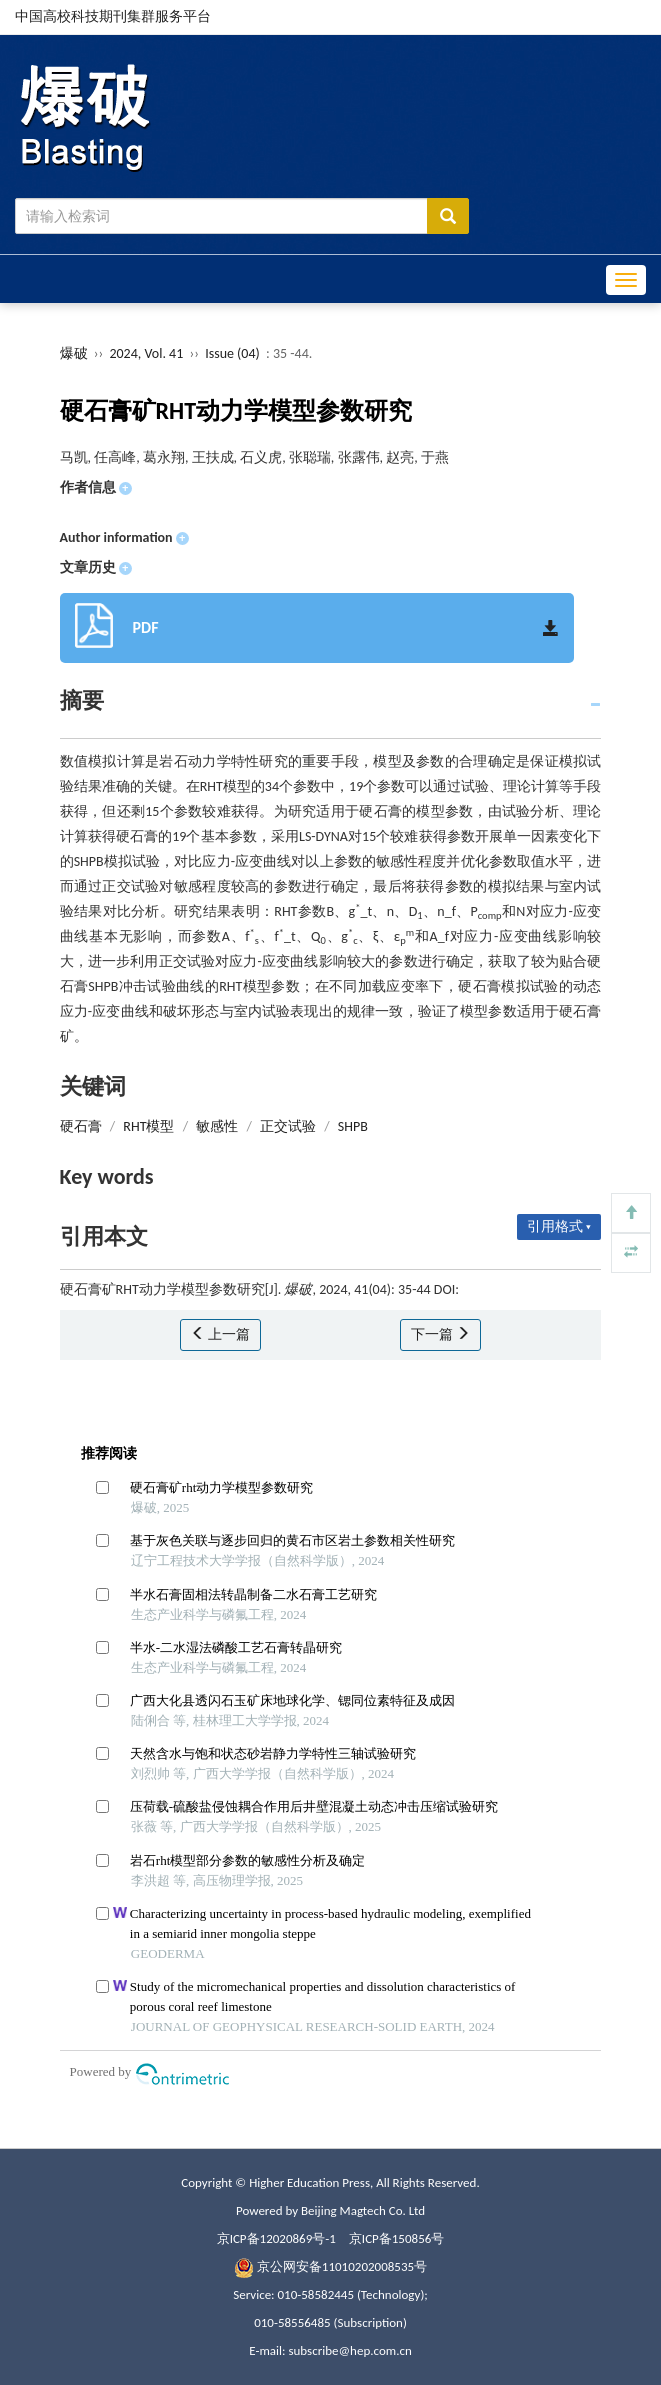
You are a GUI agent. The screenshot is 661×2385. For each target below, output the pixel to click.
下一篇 (440, 1334)
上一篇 (220, 1334)
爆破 (74, 353)
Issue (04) (232, 353)
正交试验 (288, 1126)
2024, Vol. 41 (147, 353)
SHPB (353, 1126)
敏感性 (217, 1126)
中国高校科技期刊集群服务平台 (113, 16)
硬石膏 (81, 1126)
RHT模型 (148, 1126)
